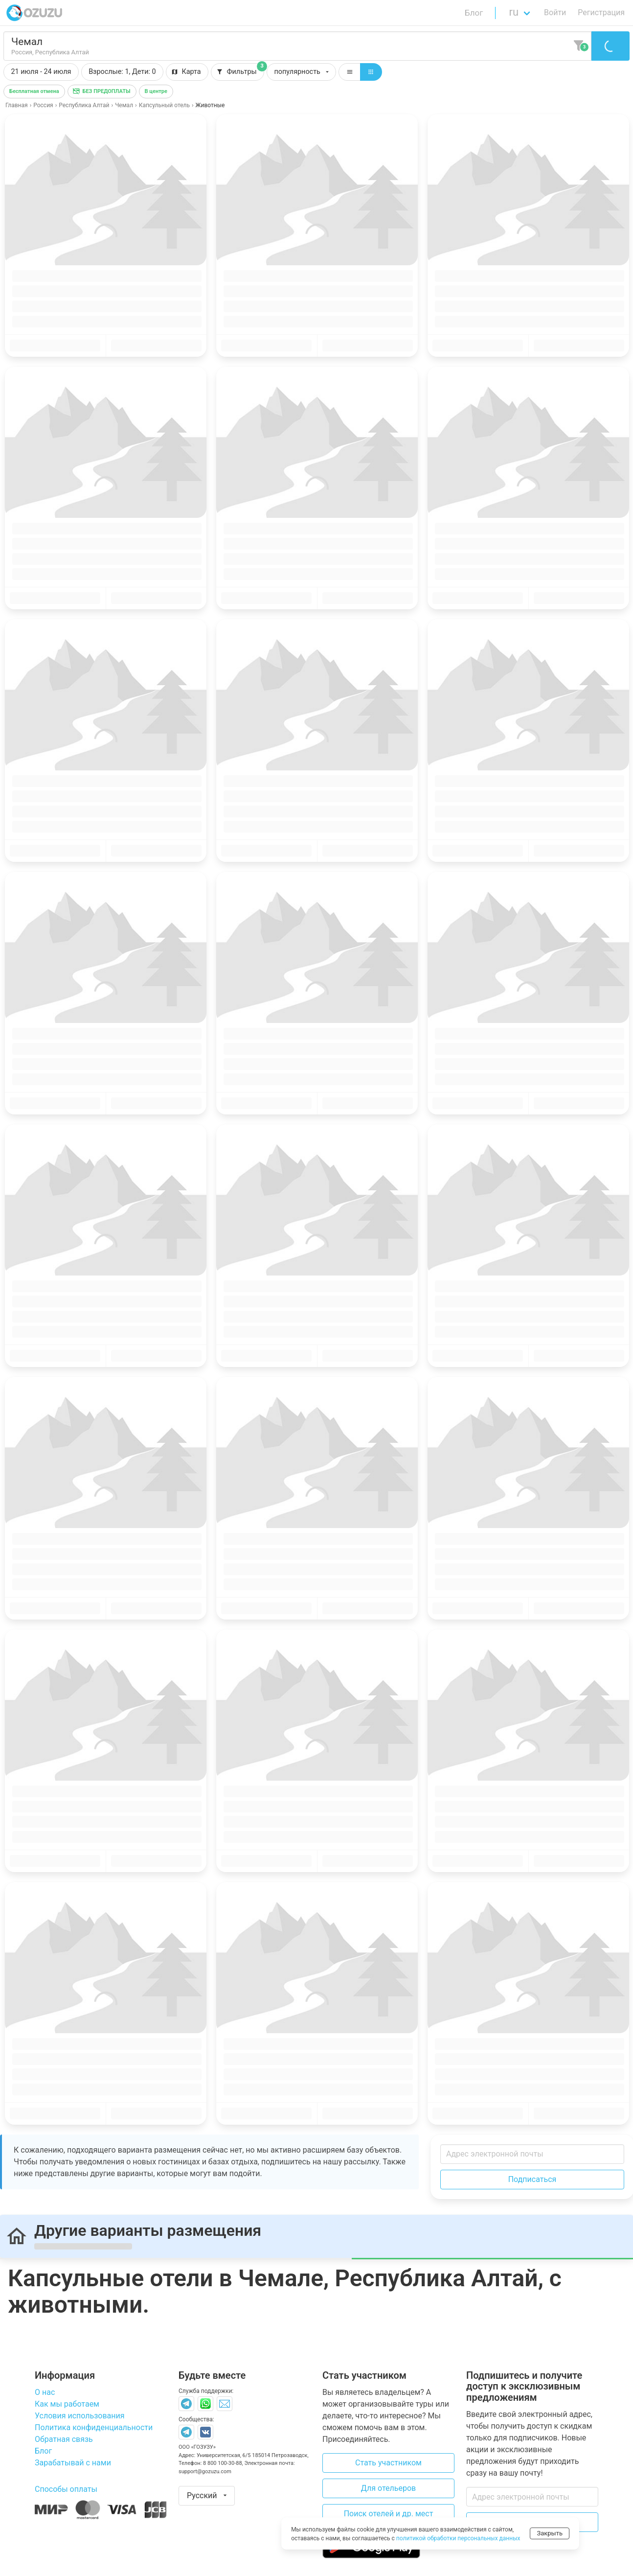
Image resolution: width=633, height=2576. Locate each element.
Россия (43, 105)
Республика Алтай (84, 105)
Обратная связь (64, 2439)
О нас (45, 2392)
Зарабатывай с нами (73, 2462)
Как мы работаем (67, 2404)
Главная (16, 105)
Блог (474, 13)
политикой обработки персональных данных (458, 2538)
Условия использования (80, 2415)
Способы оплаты (66, 2489)
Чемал (124, 105)
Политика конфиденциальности (94, 2427)
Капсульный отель (164, 105)
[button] (122, 72)
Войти (555, 12)
